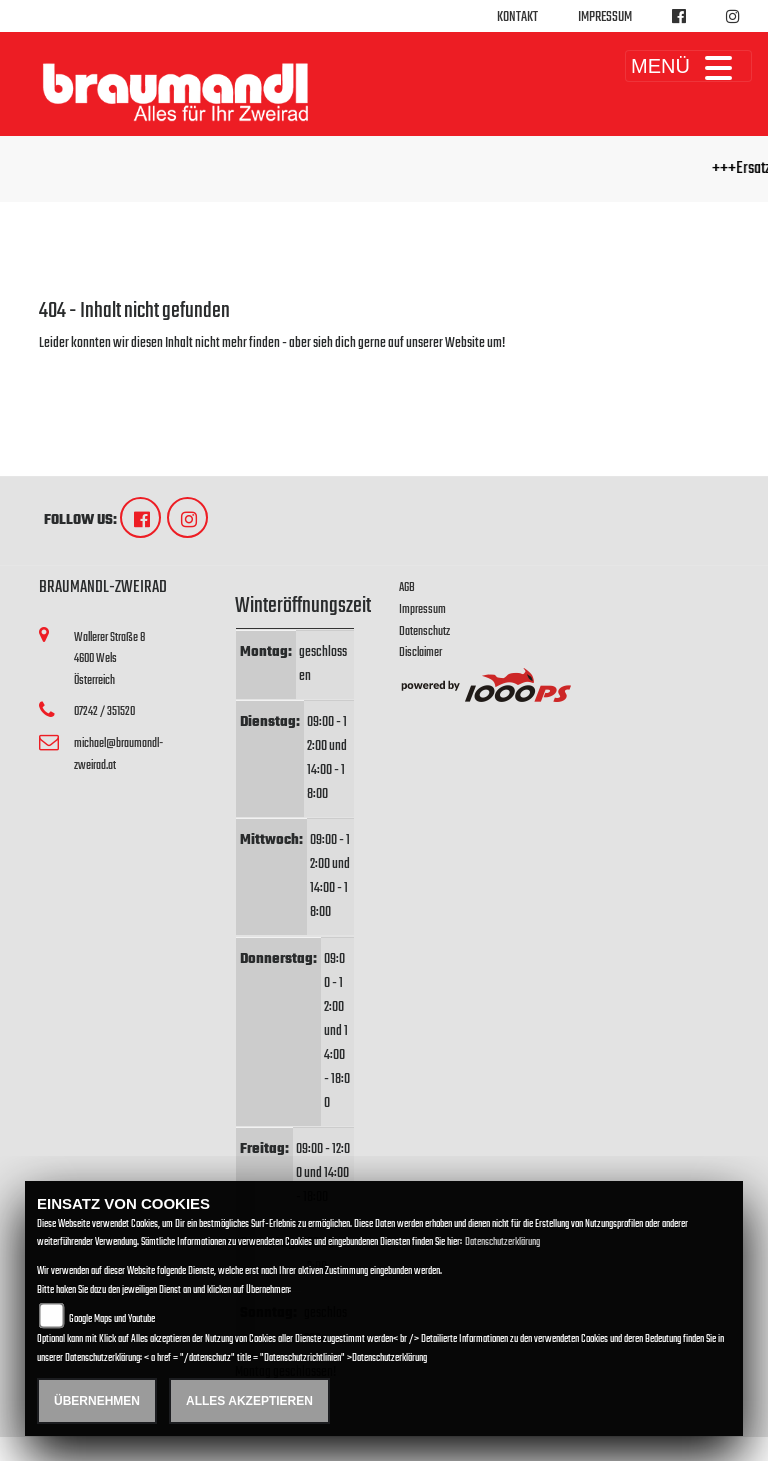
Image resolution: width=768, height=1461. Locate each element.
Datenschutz (424, 631)
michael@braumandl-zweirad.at (118, 754)
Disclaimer (420, 652)
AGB (407, 587)
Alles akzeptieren (249, 1401)
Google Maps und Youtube (112, 1319)
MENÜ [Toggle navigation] (688, 66)
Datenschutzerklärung (502, 1242)
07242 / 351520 (104, 711)
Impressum (605, 17)
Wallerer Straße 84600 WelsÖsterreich (109, 659)
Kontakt (517, 17)
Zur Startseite (71, 367)
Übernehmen (97, 1401)
